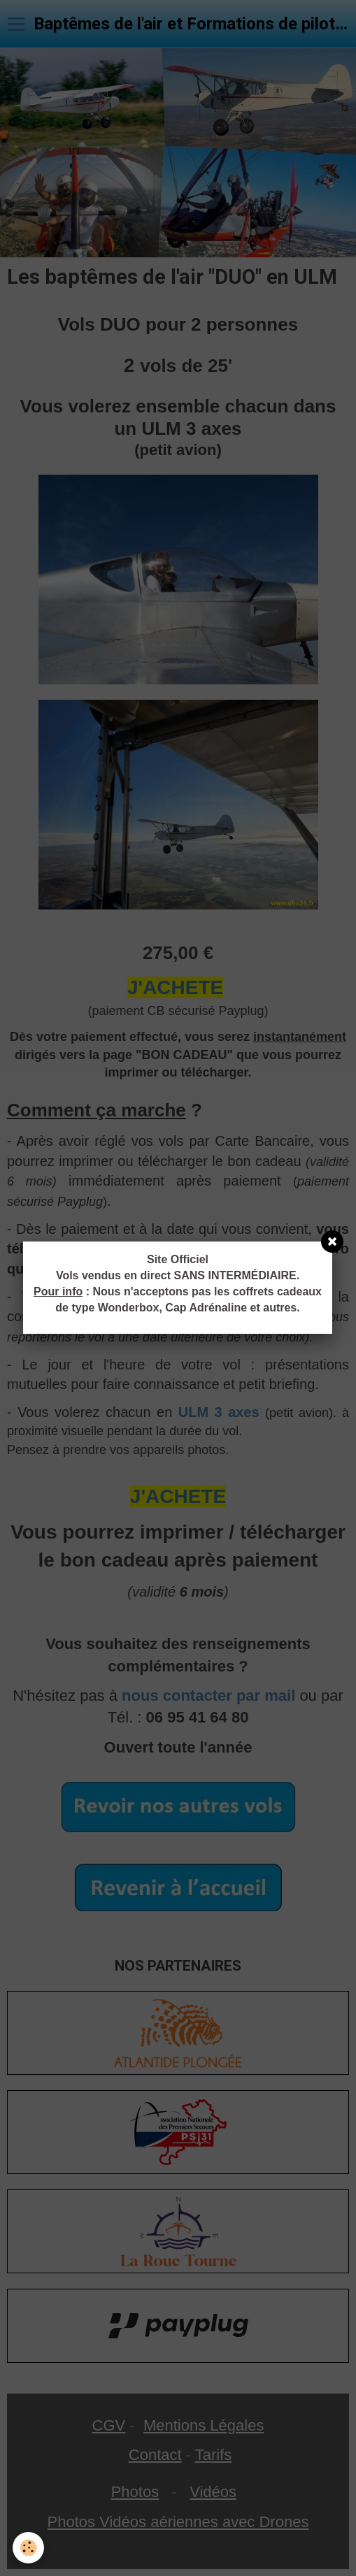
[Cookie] (28, 2547)
